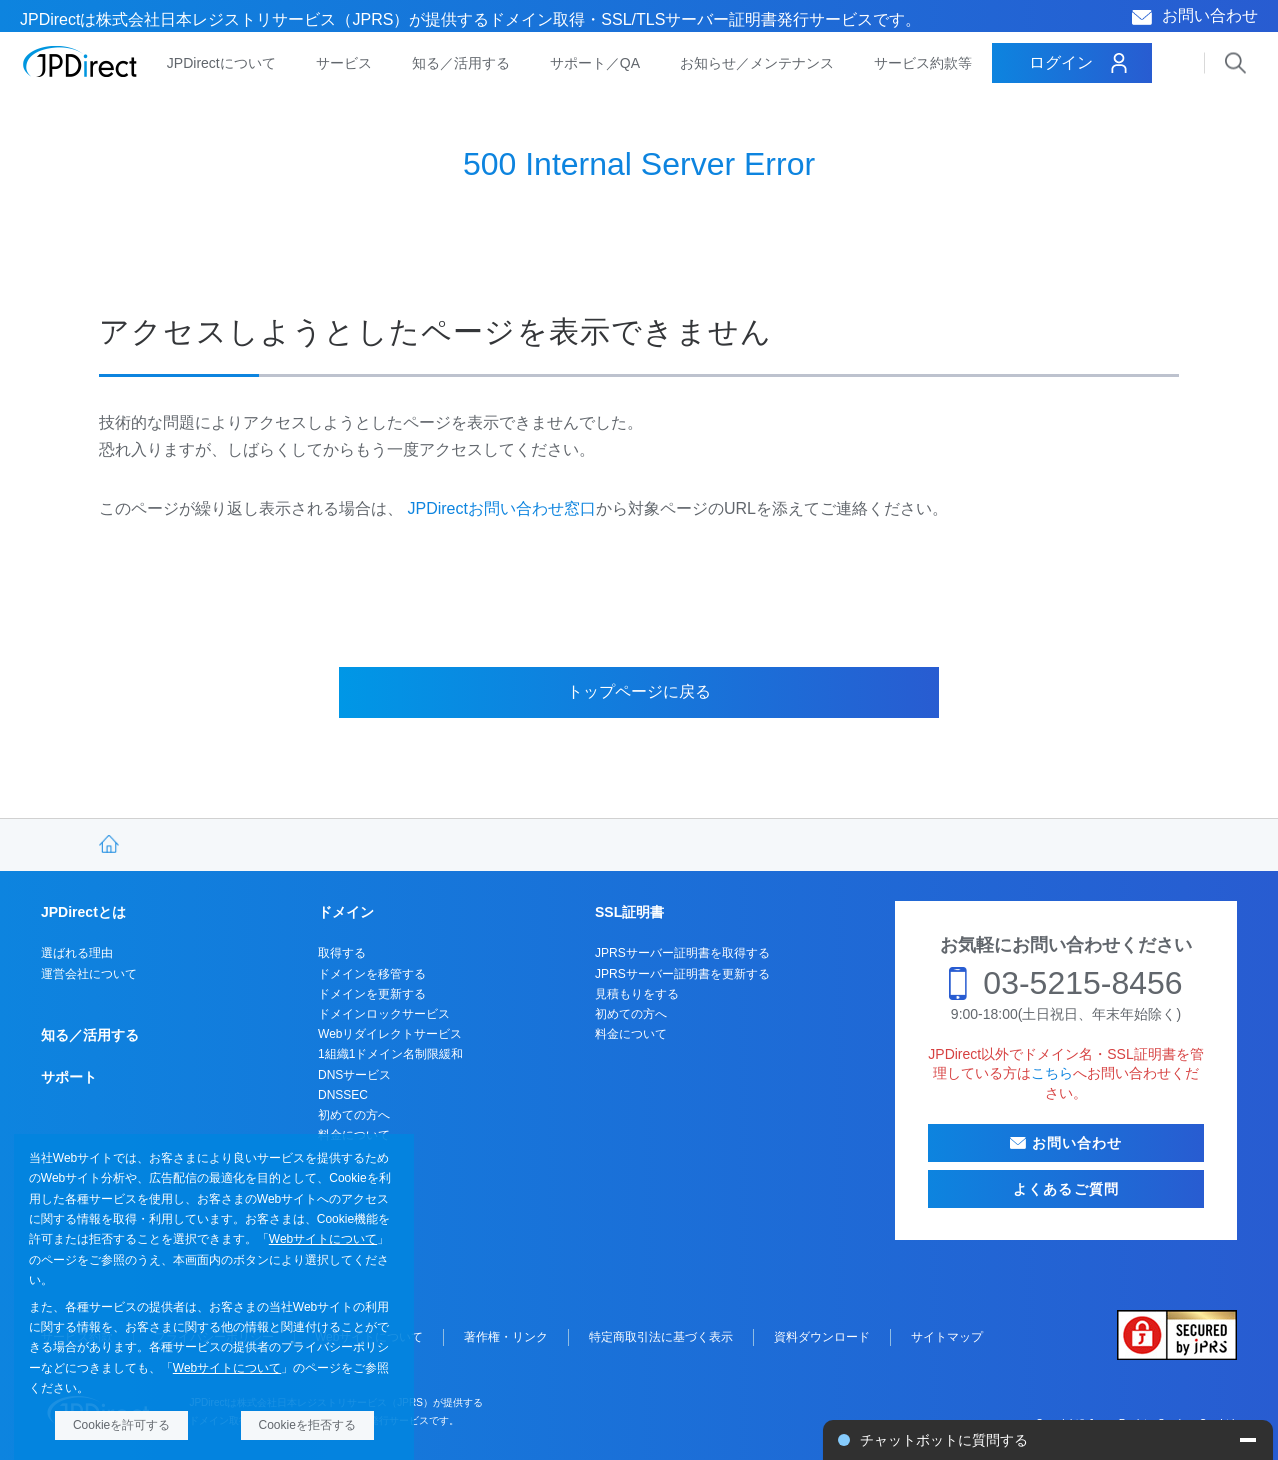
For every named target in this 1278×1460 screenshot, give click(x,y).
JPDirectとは (83, 912)
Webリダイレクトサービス (390, 1034)
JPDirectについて (221, 63)
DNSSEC (343, 1095)
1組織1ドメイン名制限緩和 (390, 1054)
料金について (631, 1034)
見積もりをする (637, 994)
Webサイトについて (323, 1239)
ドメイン (346, 912)
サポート (69, 1077)
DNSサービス (354, 1075)
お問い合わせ (1210, 15)
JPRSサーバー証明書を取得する (682, 953)
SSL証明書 (629, 912)
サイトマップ (947, 1337)
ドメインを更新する (372, 994)
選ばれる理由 (77, 953)
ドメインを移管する (372, 974)
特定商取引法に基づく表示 (661, 1337)
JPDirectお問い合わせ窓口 (501, 508)
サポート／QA (595, 63)
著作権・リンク (506, 1337)
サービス (344, 63)
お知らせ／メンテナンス (757, 63)
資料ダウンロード (822, 1337)
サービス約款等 (923, 63)
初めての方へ (354, 1115)
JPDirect (80, 62)
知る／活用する (461, 63)
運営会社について (89, 974)
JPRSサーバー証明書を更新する (682, 974)
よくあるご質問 (1066, 1189)
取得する (342, 953)
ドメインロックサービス (384, 1014)
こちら (1052, 1073)
